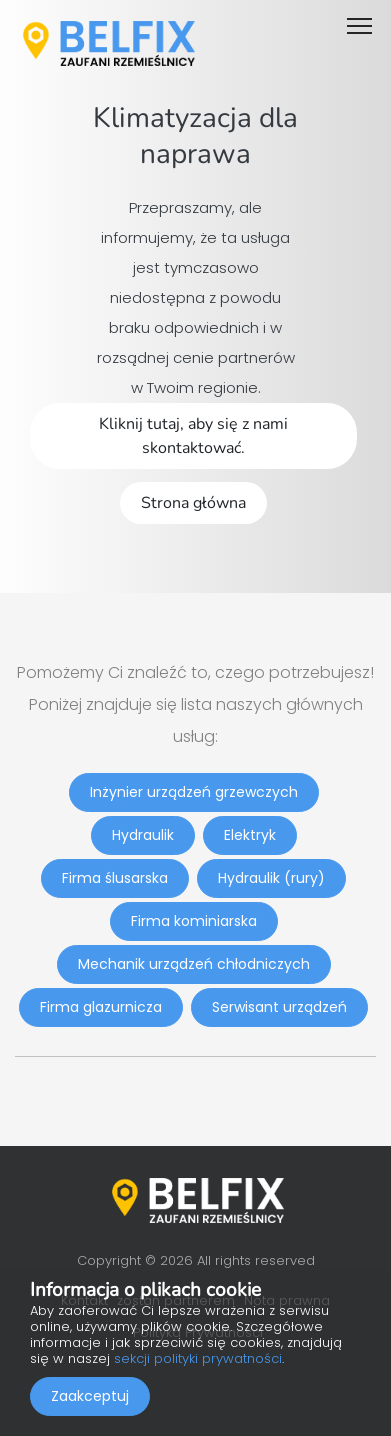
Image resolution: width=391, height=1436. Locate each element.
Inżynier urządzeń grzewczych (194, 792)
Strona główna (193, 503)
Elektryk (250, 835)
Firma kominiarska (194, 921)
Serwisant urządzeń (279, 1007)
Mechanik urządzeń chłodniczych (194, 964)
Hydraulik (143, 835)
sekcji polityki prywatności (198, 1358)
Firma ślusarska (115, 878)
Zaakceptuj (90, 1396)
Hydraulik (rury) (271, 878)
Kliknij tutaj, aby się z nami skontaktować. (193, 436)
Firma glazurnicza (101, 1007)
